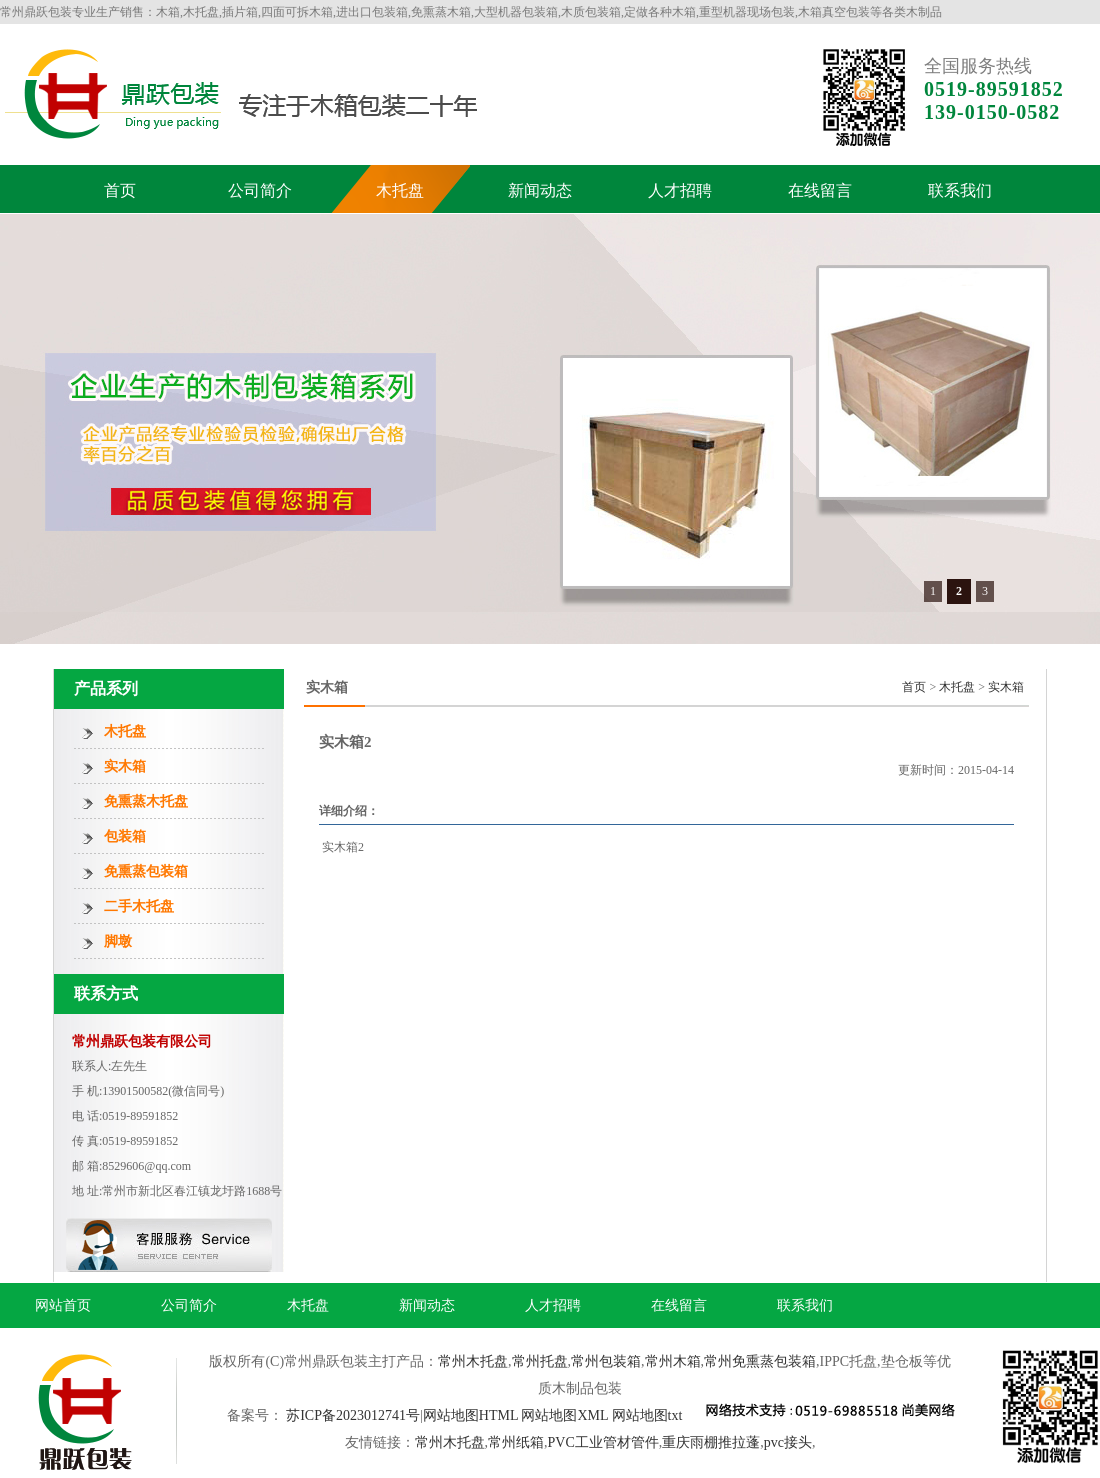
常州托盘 (540, 1361)
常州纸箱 (516, 1442)
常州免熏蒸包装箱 (760, 1361)
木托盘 (400, 190)
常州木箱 (673, 1361)
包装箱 (125, 836)
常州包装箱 (606, 1361)
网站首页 (63, 1305)
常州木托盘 (473, 1361)
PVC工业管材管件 (603, 1442)
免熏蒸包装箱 (146, 871)
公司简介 (260, 190)
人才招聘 (680, 190)
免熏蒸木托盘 (146, 801)
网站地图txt (647, 1415)
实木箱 (125, 766)
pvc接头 (788, 1442)
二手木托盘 (139, 906)
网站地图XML (564, 1415)
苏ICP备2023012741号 (353, 1415)
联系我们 (960, 190)
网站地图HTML (470, 1415)
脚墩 (118, 941)
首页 (120, 190)
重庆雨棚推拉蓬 (711, 1442)
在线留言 (820, 190)
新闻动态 (540, 190)
